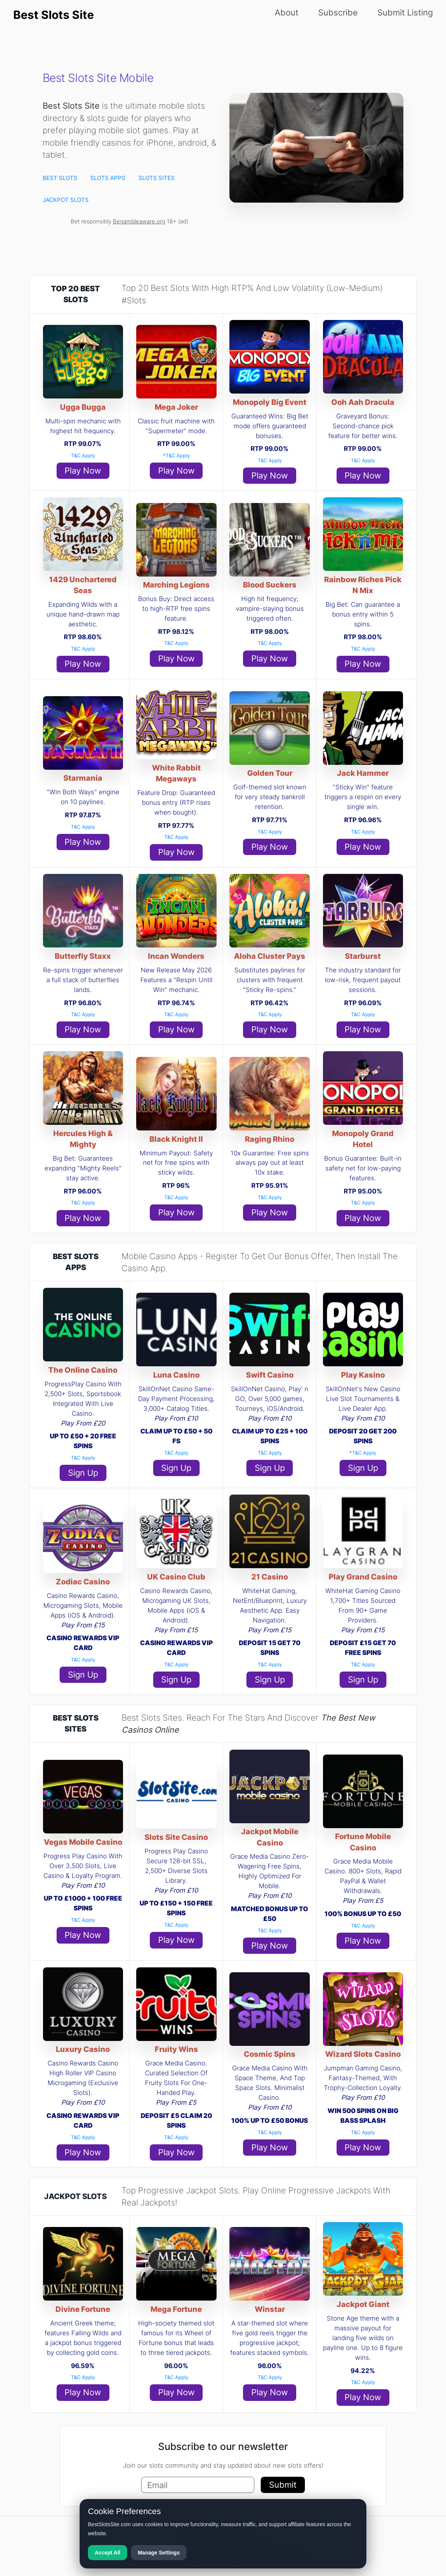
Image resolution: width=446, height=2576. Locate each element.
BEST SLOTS (60, 177)
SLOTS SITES (156, 177)
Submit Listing (405, 12)
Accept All (107, 2553)
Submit (283, 2485)
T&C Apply (83, 455)
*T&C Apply (176, 455)
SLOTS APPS (107, 177)
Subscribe (338, 12)
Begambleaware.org (139, 221)
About (286, 12)
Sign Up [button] (83, 1473)
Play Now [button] (83, 470)
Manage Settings (159, 2553)
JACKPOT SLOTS (66, 199)
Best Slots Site (53, 15)
